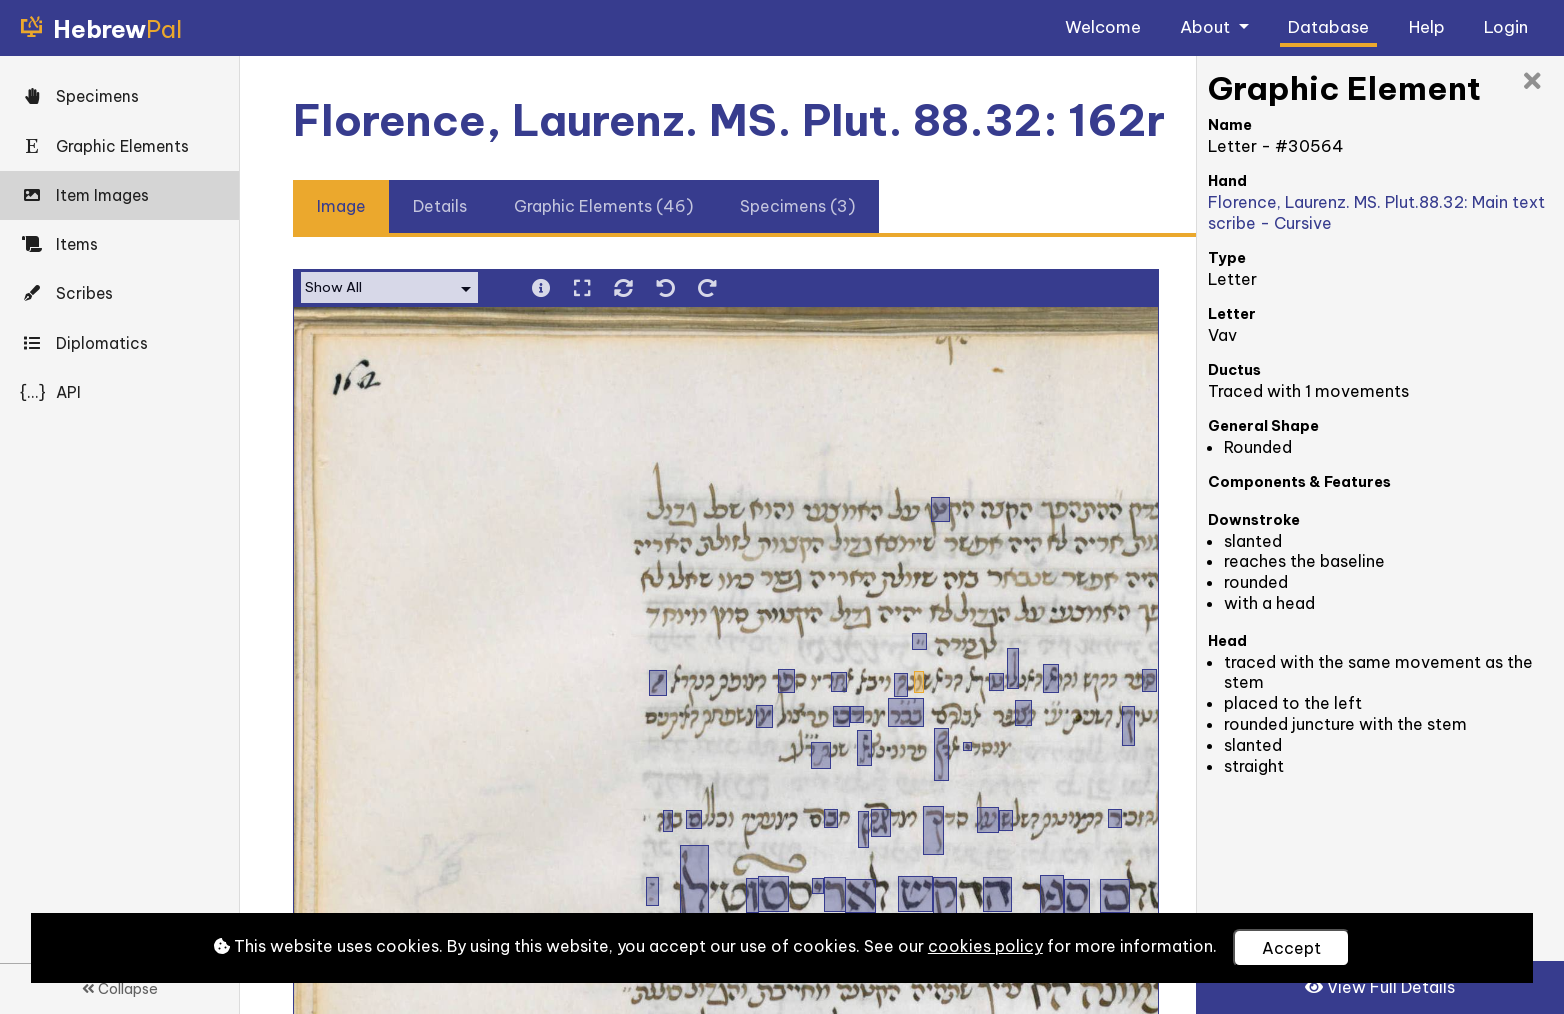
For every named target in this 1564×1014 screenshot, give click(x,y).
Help (1427, 26)
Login (1506, 26)
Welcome (1103, 26)
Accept (1291, 948)
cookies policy (985, 946)
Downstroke (1254, 520)
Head (1227, 641)
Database (1328, 26)
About (1207, 26)
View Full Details (1380, 987)
